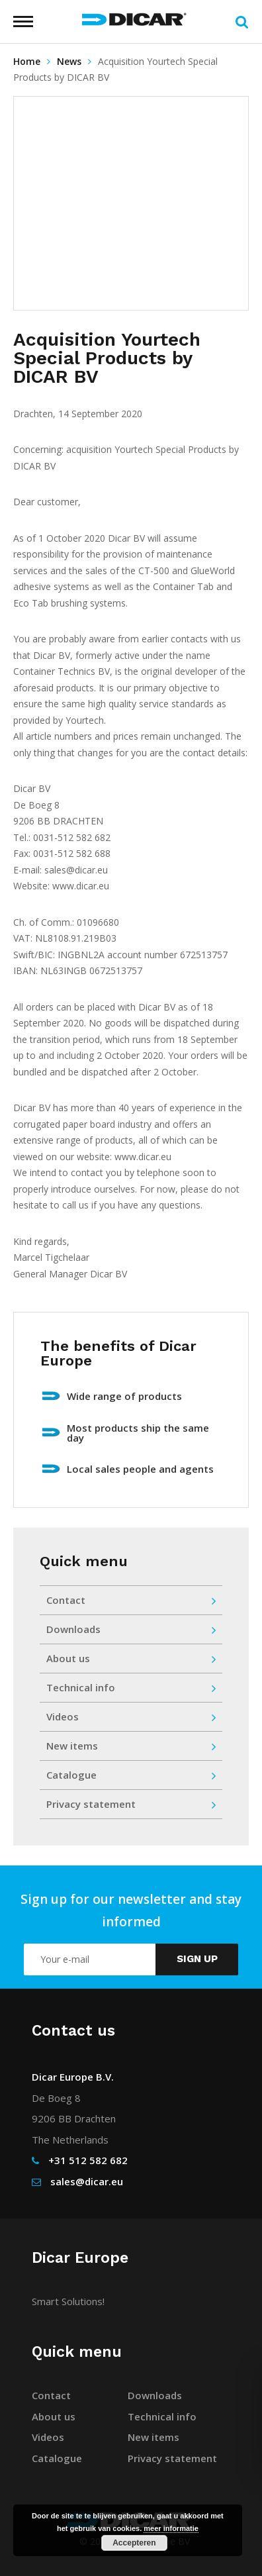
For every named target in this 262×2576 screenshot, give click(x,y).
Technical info (131, 1688)
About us (131, 1658)
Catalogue (131, 1775)
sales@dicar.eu (86, 2181)
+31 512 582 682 (88, 2160)
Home (26, 61)
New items (131, 1746)
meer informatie (171, 2528)
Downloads (131, 1629)
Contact (131, 1600)
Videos (131, 1717)
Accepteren (133, 2543)
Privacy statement (131, 1804)
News (69, 61)
